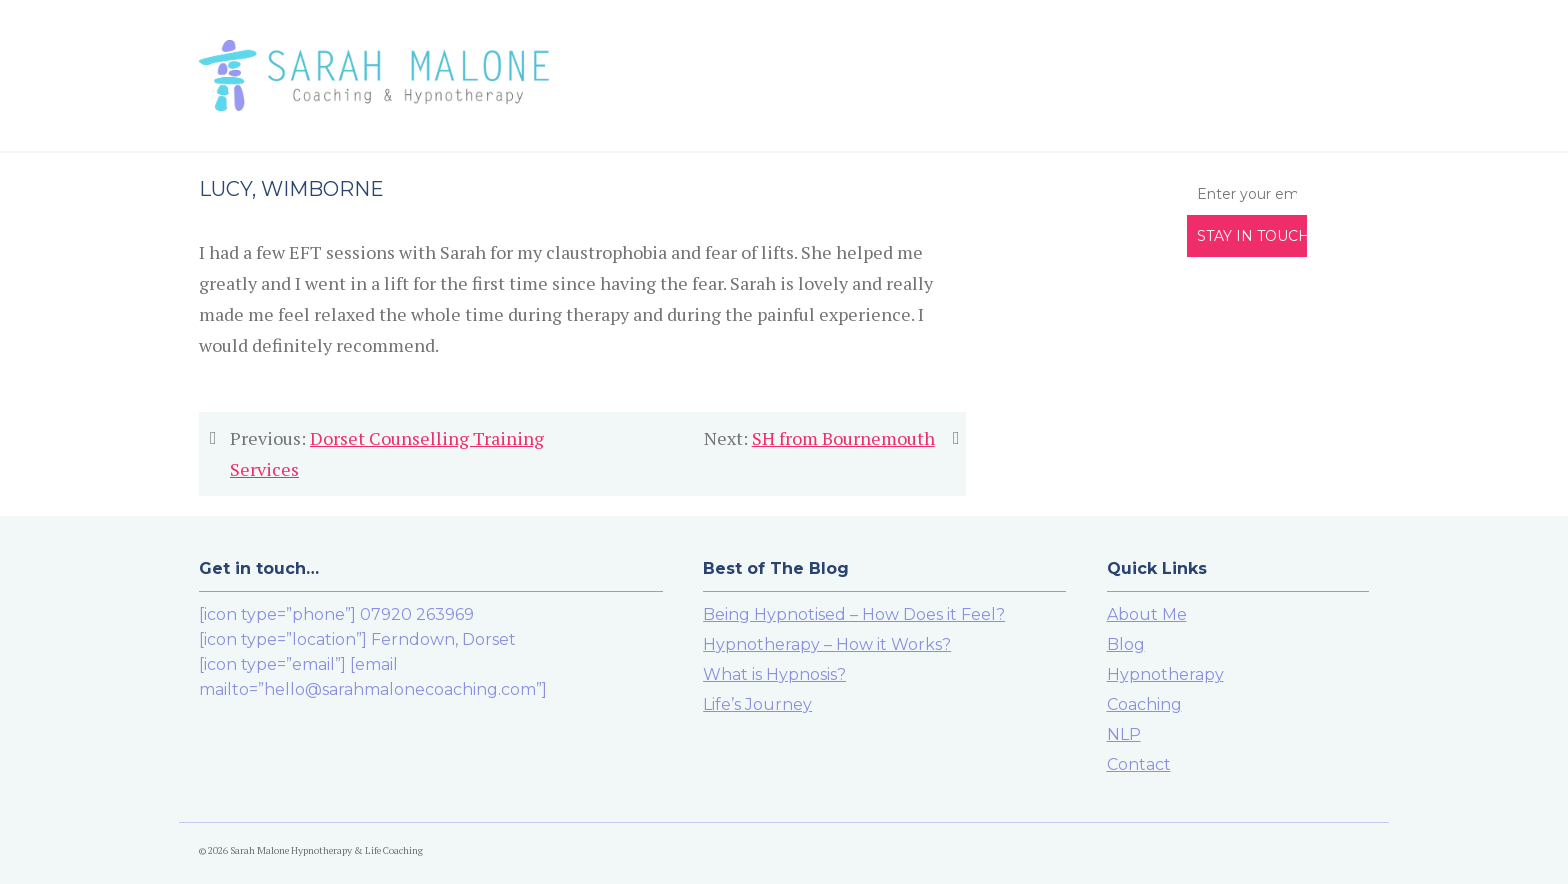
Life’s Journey (757, 704)
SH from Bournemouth (843, 438)
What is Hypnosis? (774, 674)
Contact (1139, 764)
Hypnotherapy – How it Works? (827, 644)
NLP (1124, 734)
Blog (1126, 644)
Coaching (1144, 704)
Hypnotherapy (1165, 674)
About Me (1147, 614)
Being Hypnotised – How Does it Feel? (854, 614)
